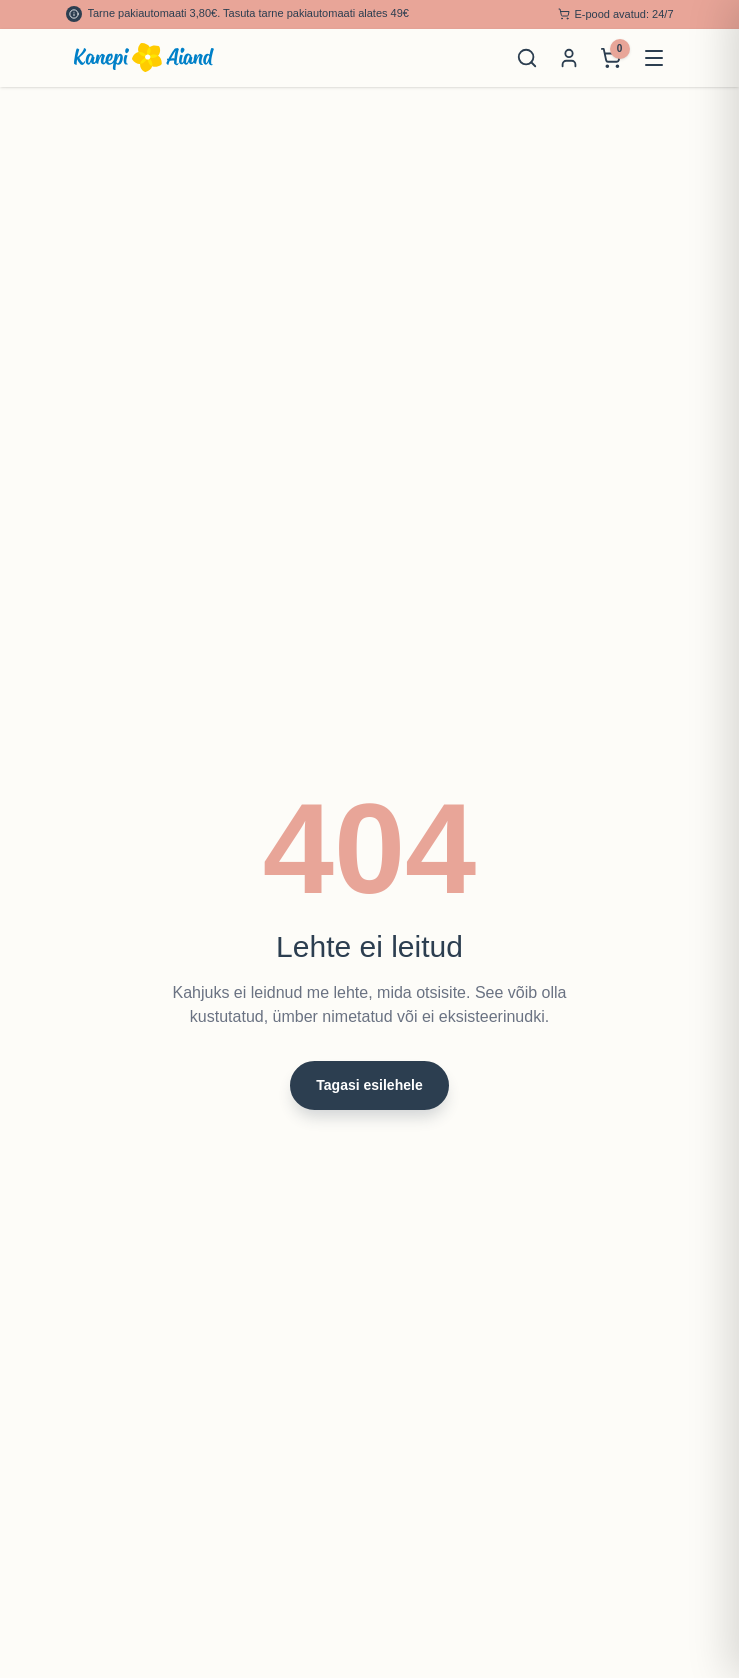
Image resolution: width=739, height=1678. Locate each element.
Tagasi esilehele (369, 1085)
